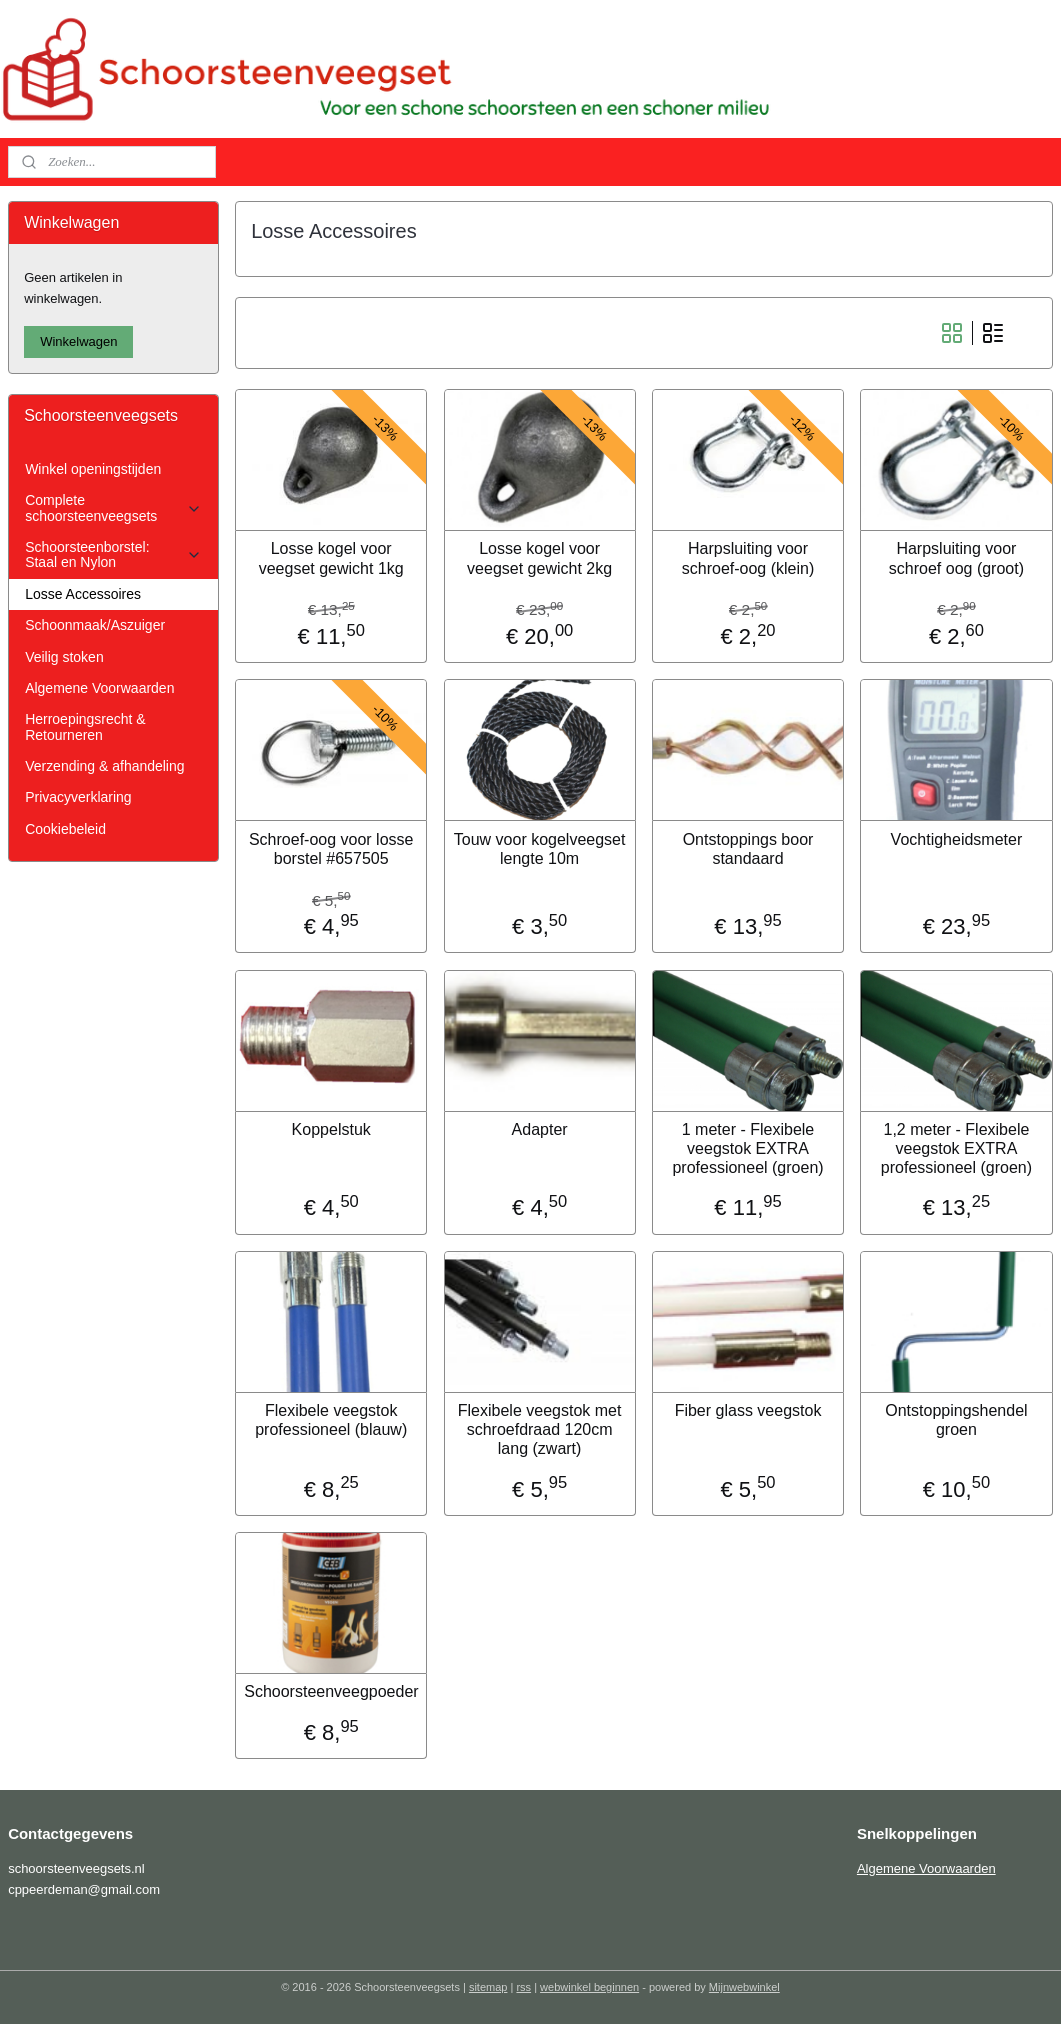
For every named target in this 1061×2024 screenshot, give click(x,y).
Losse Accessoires (83, 594)
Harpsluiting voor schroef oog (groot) (956, 558)
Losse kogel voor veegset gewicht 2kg (539, 558)
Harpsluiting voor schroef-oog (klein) (748, 558)
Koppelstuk (331, 1129)
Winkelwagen (78, 341)
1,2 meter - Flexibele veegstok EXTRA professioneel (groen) (956, 1148)
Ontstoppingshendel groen (957, 1420)
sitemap (488, 1987)
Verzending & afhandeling (104, 766)
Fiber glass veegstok (748, 1410)
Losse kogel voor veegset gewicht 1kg (331, 558)
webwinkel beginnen (589, 1987)
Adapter (540, 1129)
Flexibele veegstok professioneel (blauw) (332, 1420)
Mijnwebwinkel (744, 1987)
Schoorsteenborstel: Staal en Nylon (113, 554)
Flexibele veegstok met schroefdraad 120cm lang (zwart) (540, 1429)
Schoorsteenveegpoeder (332, 1691)
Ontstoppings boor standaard (748, 849)
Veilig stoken (64, 657)
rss (523, 1987)
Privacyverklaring (78, 797)
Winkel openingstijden (93, 469)
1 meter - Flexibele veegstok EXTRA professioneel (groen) (748, 1148)
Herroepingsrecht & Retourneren (85, 726)
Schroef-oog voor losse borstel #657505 (331, 849)
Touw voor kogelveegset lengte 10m (540, 849)
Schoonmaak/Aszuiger (95, 625)
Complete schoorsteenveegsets (113, 507)
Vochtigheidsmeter (957, 839)
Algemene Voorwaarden (99, 688)
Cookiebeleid (65, 829)
